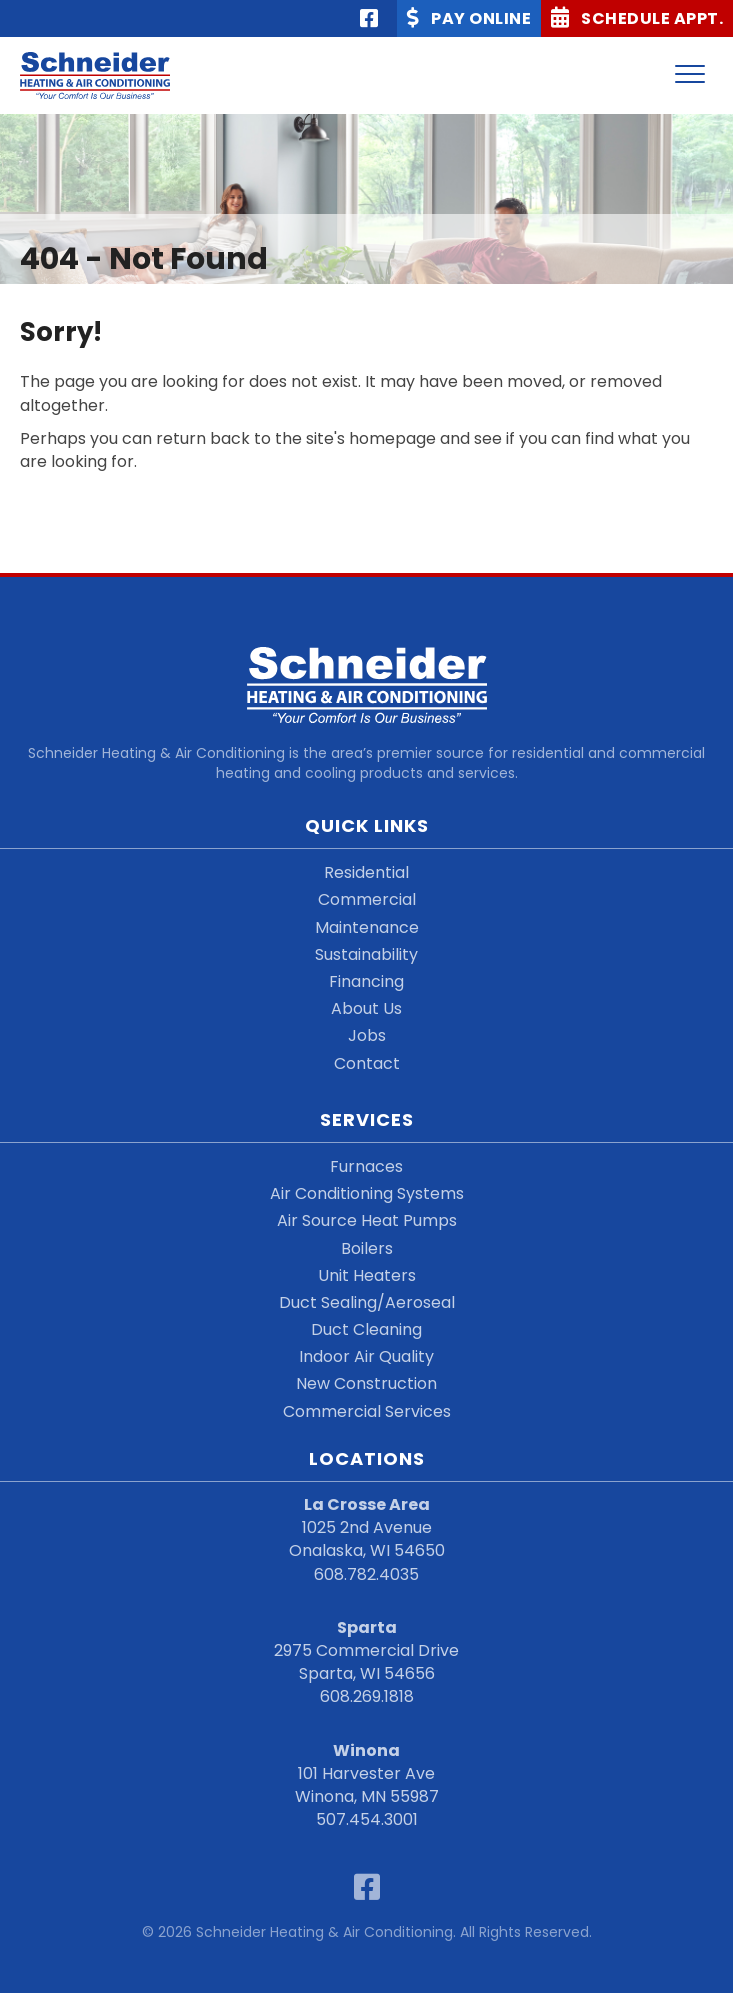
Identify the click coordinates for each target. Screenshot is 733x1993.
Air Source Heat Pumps (367, 1220)
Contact (367, 1063)
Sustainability (366, 954)
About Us (366, 1008)
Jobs (367, 1035)
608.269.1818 (367, 1696)
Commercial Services (367, 1411)
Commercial (367, 899)
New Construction (366, 1383)
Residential (366, 872)
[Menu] (690, 75)
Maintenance (367, 927)
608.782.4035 (366, 1574)
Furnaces (366, 1166)
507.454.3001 (367, 1819)
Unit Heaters (367, 1275)
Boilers (367, 1248)
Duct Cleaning (366, 1329)
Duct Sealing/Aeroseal (367, 1302)
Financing (366, 981)
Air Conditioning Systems (367, 1193)
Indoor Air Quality (366, 1356)
